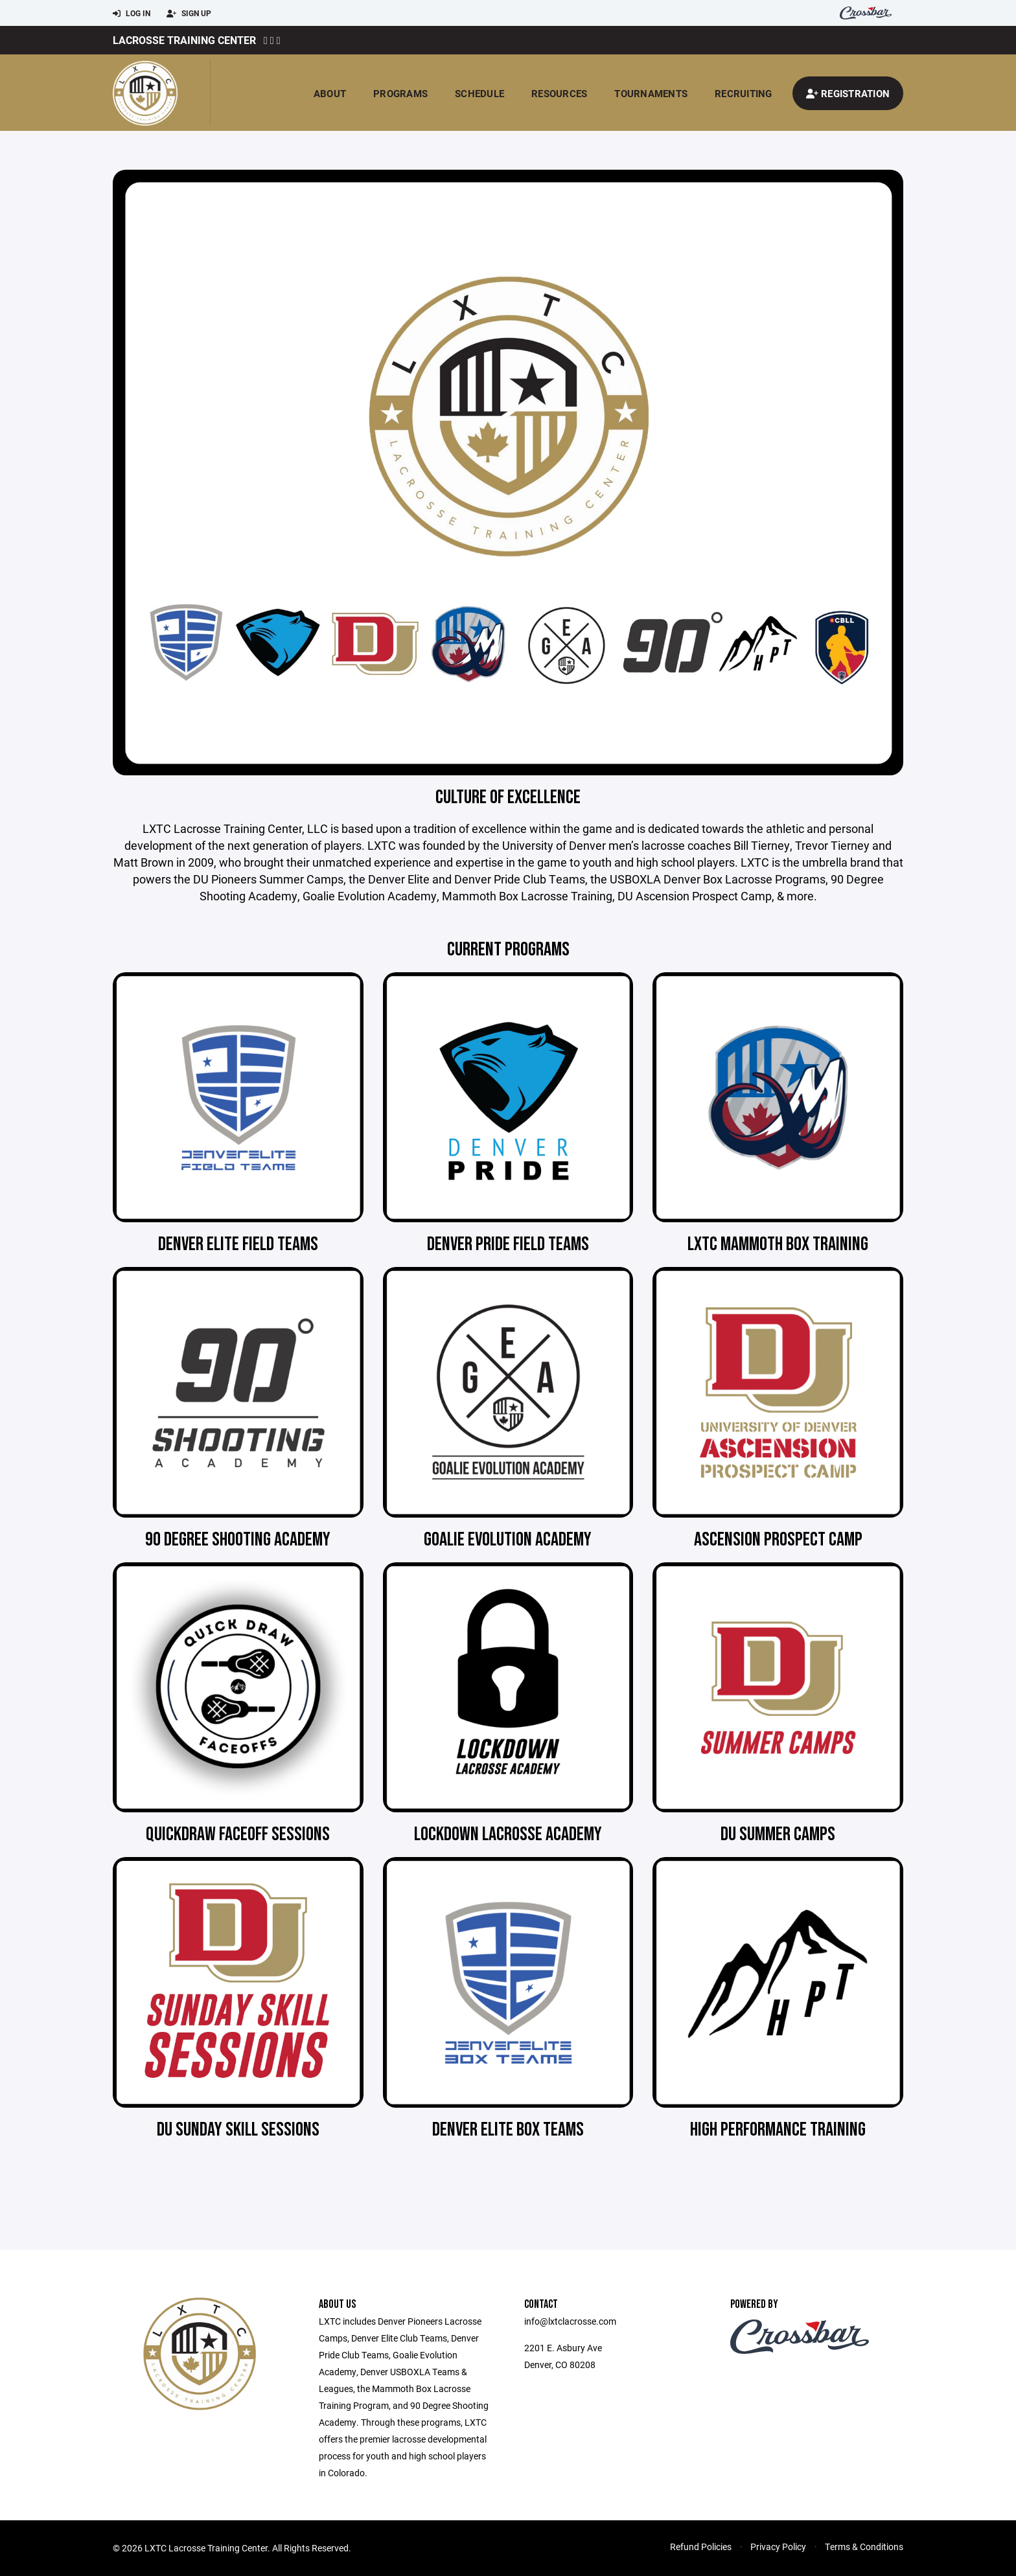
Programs (400, 93)
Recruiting (743, 93)
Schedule (479, 93)
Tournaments (650, 93)
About (330, 93)
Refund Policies (701, 2546)
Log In (131, 13)
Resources (559, 93)
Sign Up (189, 13)
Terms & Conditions (864, 2546)
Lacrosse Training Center (184, 40)
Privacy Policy (778, 2546)
